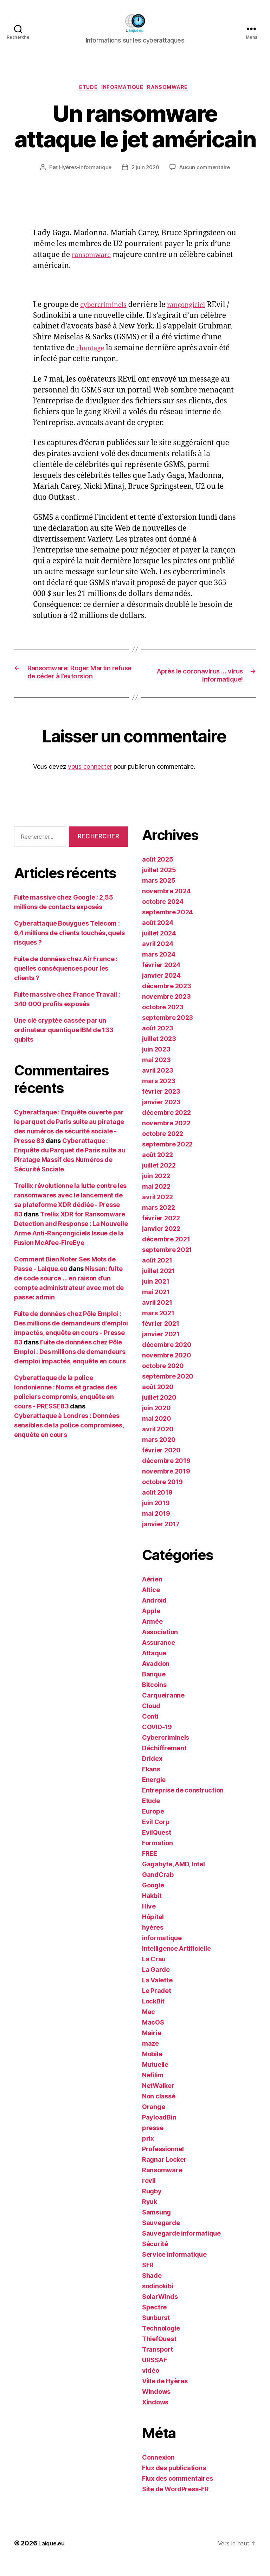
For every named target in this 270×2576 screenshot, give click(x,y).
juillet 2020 (159, 1410)
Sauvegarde (161, 2235)
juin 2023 (156, 1062)
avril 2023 (157, 1083)
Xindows (155, 2415)
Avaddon (155, 1676)
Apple (151, 1624)
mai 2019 (156, 1526)
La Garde (156, 1982)
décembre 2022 (166, 1125)
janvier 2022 (161, 1241)
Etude (85, 88)
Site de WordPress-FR (175, 2502)
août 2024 (157, 935)
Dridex (152, 1771)
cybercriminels (106, 306)
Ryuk (149, 2214)
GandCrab (158, 1887)
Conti (150, 1729)
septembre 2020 (167, 1389)
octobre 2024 (163, 914)
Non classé (158, 2109)
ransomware (94, 256)
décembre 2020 (167, 1357)
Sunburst (156, 2330)
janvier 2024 (161, 988)
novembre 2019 (166, 1484)
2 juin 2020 (145, 169)
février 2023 (161, 1104)
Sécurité (155, 2257)
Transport (157, 2362)
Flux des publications (174, 2481)
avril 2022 (157, 1210)
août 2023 (157, 1041)
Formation (157, 1856)
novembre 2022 (166, 1136)
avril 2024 (157, 956)
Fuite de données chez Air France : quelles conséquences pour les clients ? (65, 981)
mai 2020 (156, 1431)
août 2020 (158, 1400)
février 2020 (161, 1463)
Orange (153, 2119)
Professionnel (163, 2162)
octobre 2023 (163, 1020)
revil (149, 2193)
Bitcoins (154, 1697)
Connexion (158, 2470)
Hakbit (151, 1908)
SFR (148, 2278)
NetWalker (158, 2098)
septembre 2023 (167, 1030)
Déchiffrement (164, 1761)
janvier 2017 (161, 1537)
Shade (152, 2288)
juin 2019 (156, 1516)
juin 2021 (155, 1294)
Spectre (154, 2320)
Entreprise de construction (183, 1803)
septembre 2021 (167, 1262)
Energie (154, 1792)
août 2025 (157, 872)
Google (153, 1898)
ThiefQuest (159, 2352)
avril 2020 (157, 1442)
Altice (151, 1602)
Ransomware (173, 88)
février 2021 (160, 1336)
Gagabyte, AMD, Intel (173, 1877)
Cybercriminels (165, 1750)
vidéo (150, 2383)
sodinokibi (157, 2299)
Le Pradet (156, 2003)
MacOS (153, 2035)
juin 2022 (156, 1189)
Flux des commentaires (177, 2491)
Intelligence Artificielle (176, 1961)
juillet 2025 (159, 883)
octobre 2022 (162, 1146)
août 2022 (157, 1167)
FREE (149, 1866)
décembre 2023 (166, 999)
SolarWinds (160, 2309)
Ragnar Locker (164, 2172)
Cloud (151, 1718)
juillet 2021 (158, 1283)
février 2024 (161, 978)
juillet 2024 (159, 946)
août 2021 (157, 1273)
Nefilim (152, 2088)
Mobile (152, 2067)
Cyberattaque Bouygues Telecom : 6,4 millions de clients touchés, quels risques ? (69, 946)
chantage (114, 349)
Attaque (154, 1666)
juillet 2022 (159, 1178)
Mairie (151, 2046)
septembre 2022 (167, 1157)
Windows (156, 2404)
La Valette (157, 1993)
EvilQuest (156, 1845)
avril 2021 (157, 1315)
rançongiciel (195, 306)
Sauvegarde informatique (181, 2246)
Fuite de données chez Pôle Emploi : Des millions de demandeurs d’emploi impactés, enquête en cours (70, 1364)
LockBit (153, 2014)
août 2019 (157, 1505)
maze (150, 2056)
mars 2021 (158, 1326)
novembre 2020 (166, 1368)
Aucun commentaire (206, 169)
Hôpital (153, 1929)
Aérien (152, 1592)
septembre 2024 (167, 925)
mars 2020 (159, 1452)
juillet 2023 (159, 1051)
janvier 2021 (161, 1347)
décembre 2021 (166, 1252)
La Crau (154, 1972)
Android (154, 1613)
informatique (123, 88)
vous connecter (90, 779)
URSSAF (154, 2373)
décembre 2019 (166, 1473)
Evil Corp (156, 1835)
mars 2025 (158, 893)
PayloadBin (159, 2130)
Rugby (152, 2204)
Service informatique (174, 2267)
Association (160, 1645)
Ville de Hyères (165, 2394)
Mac (148, 2024)
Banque (153, 1687)
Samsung (156, 2225)
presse (152, 2140)
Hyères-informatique (83, 169)
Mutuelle (155, 2077)
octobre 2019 (162, 1494)
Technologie (161, 2341)
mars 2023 (158, 1094)
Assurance (158, 1655)
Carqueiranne (163, 1708)
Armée (152, 1634)
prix (148, 2151)
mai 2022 (156, 1199)
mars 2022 (158, 1220)
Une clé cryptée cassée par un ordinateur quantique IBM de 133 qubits (64, 1043)
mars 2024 (158, 967)
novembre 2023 (166, 1009)
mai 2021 (156, 1305)
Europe (153, 1824)
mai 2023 (156, 1072)
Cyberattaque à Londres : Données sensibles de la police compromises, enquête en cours (69, 1438)
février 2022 (161, 1231)
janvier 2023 (161, 1115)
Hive (149, 1919)
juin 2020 (156, 1421)
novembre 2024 (166, 904)
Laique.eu (53, 2556)
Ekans (151, 1782)
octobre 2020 (163, 1378)
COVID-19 (157, 1740)
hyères (152, 1940)
